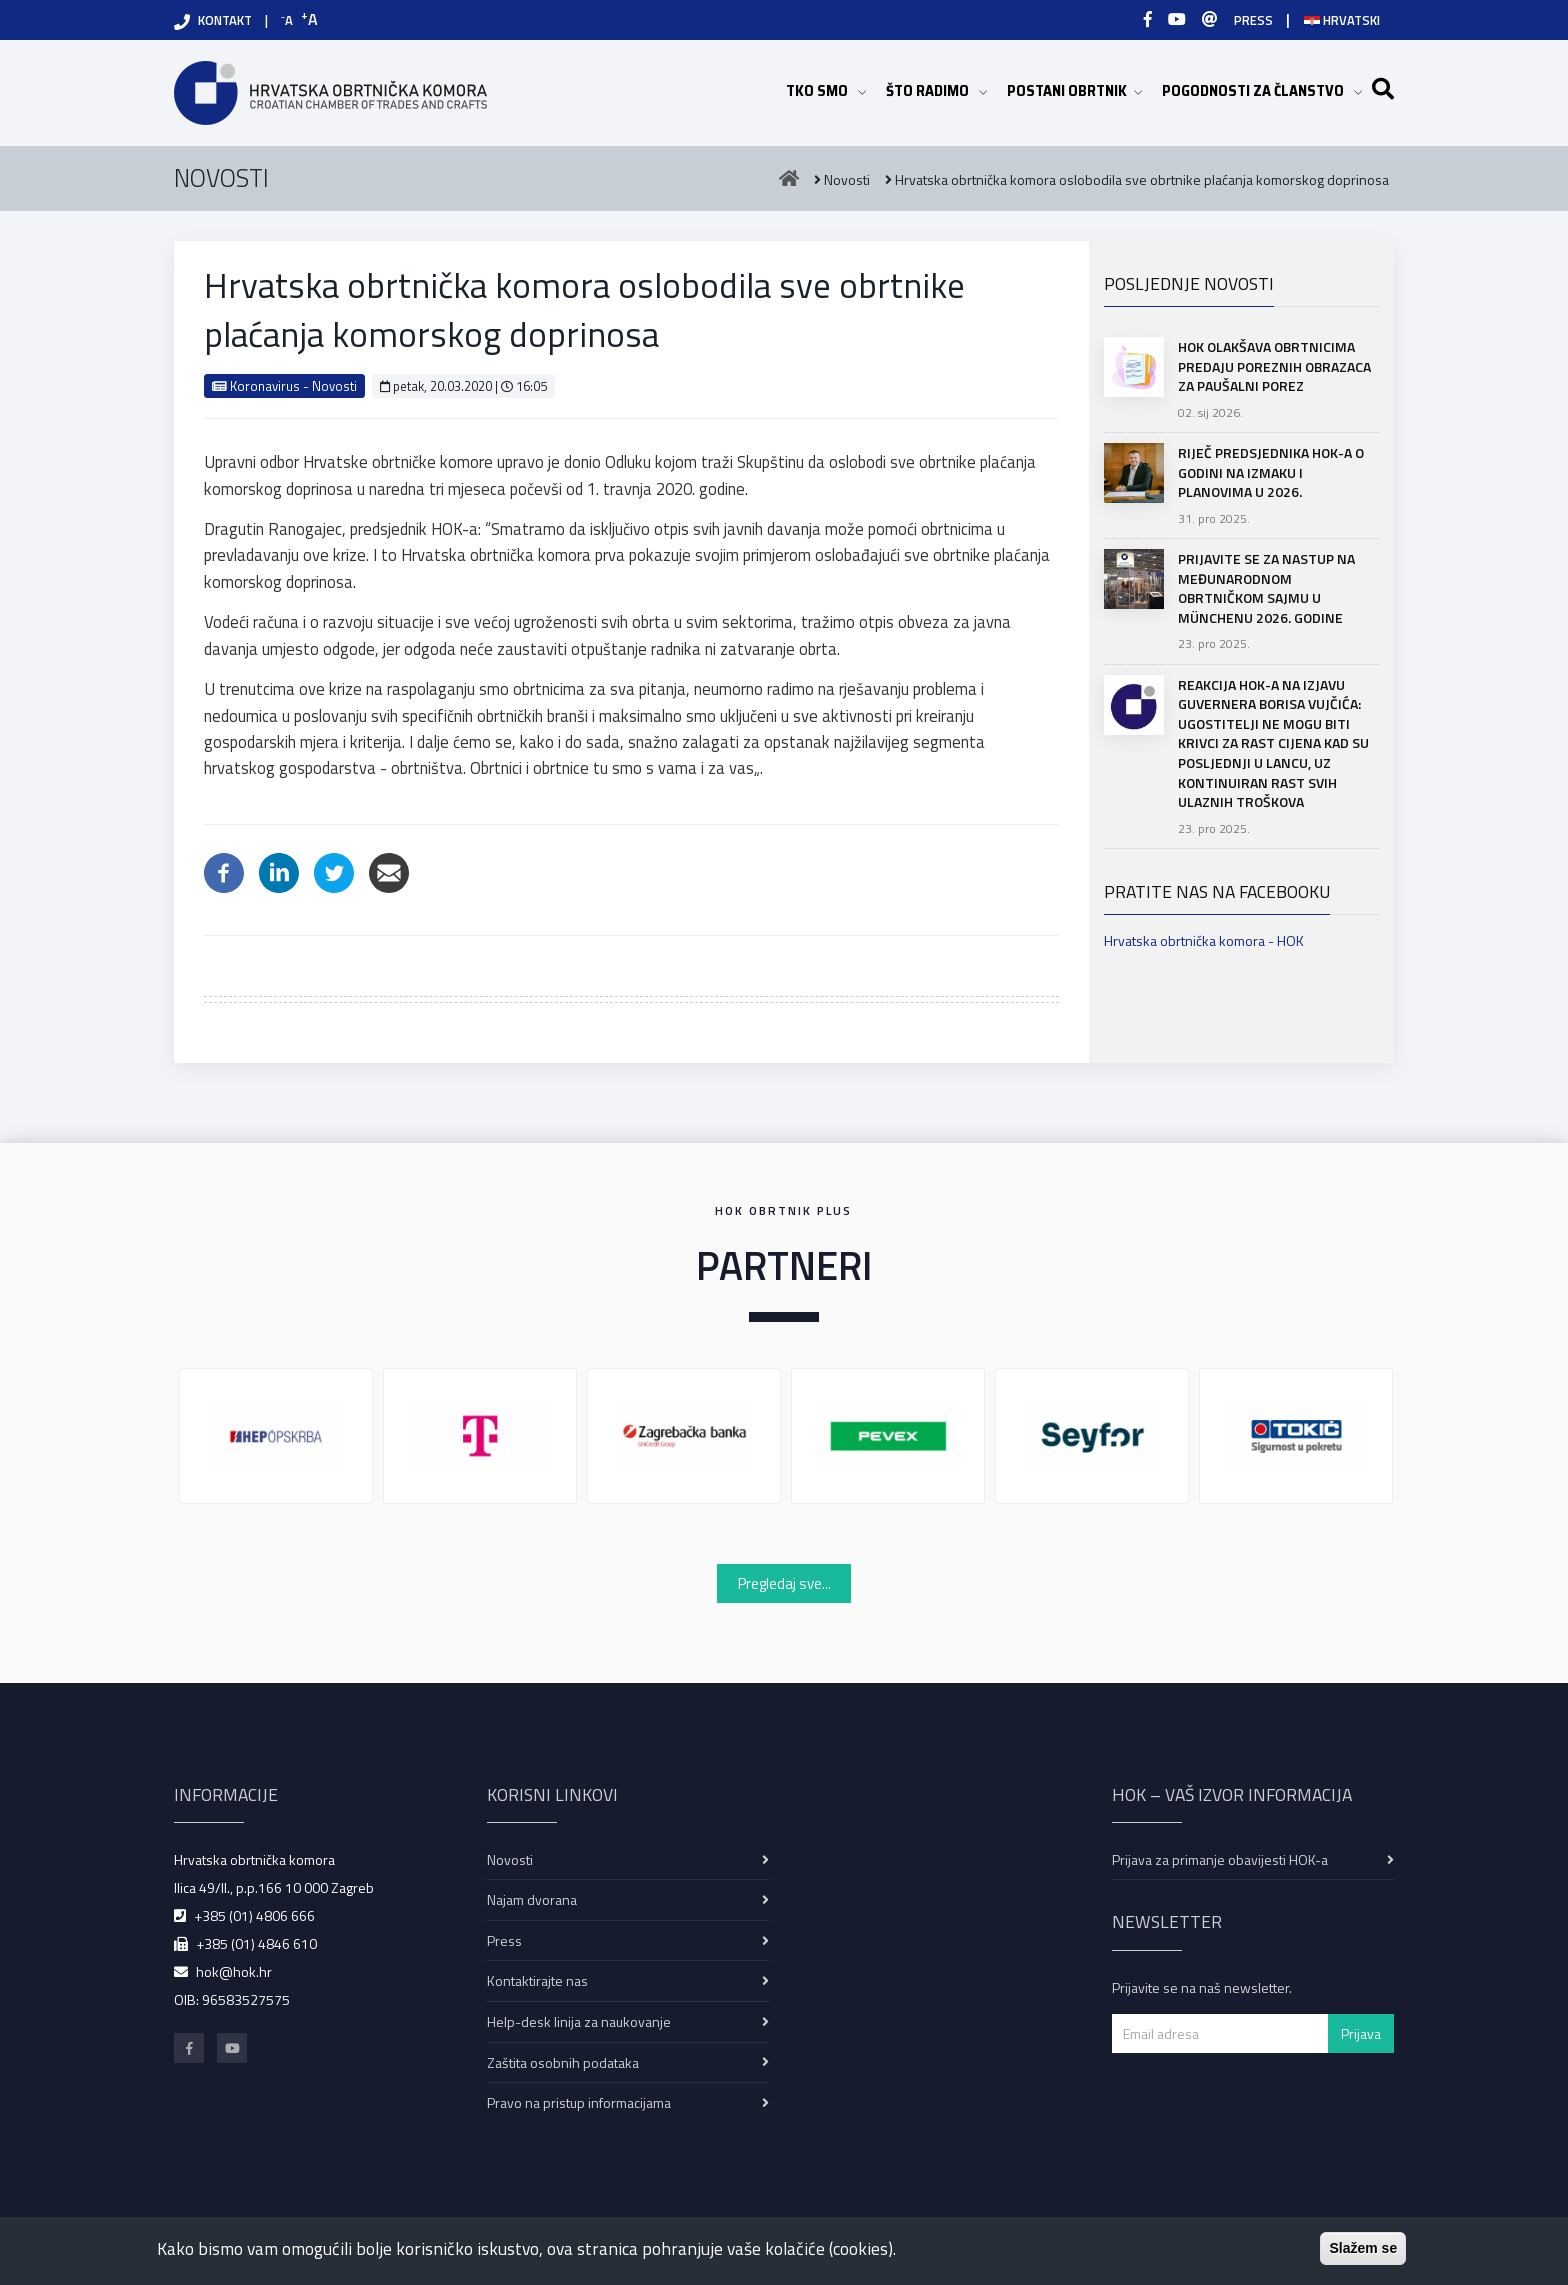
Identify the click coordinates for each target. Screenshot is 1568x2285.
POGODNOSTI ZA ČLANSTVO (1262, 90)
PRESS (1253, 20)
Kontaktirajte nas (537, 1980)
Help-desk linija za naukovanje (579, 2021)
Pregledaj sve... (784, 1583)
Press (504, 1940)
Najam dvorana (532, 1899)
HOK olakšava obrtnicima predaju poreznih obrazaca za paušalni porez (1274, 366)
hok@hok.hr (234, 1971)
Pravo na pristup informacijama (579, 2102)
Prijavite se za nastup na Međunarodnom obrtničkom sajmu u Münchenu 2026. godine (1266, 588)
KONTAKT (225, 20)
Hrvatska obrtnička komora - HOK (1204, 940)
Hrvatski (1342, 20)
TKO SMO (826, 90)
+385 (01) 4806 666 (254, 1915)
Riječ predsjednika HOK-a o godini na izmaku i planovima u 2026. (1271, 472)
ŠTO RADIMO (936, 90)
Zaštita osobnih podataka (563, 2062)
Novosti (510, 1859)
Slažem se (1363, 2248)
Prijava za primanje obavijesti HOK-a (1220, 1859)
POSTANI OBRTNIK (1074, 90)
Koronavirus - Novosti (284, 386)
